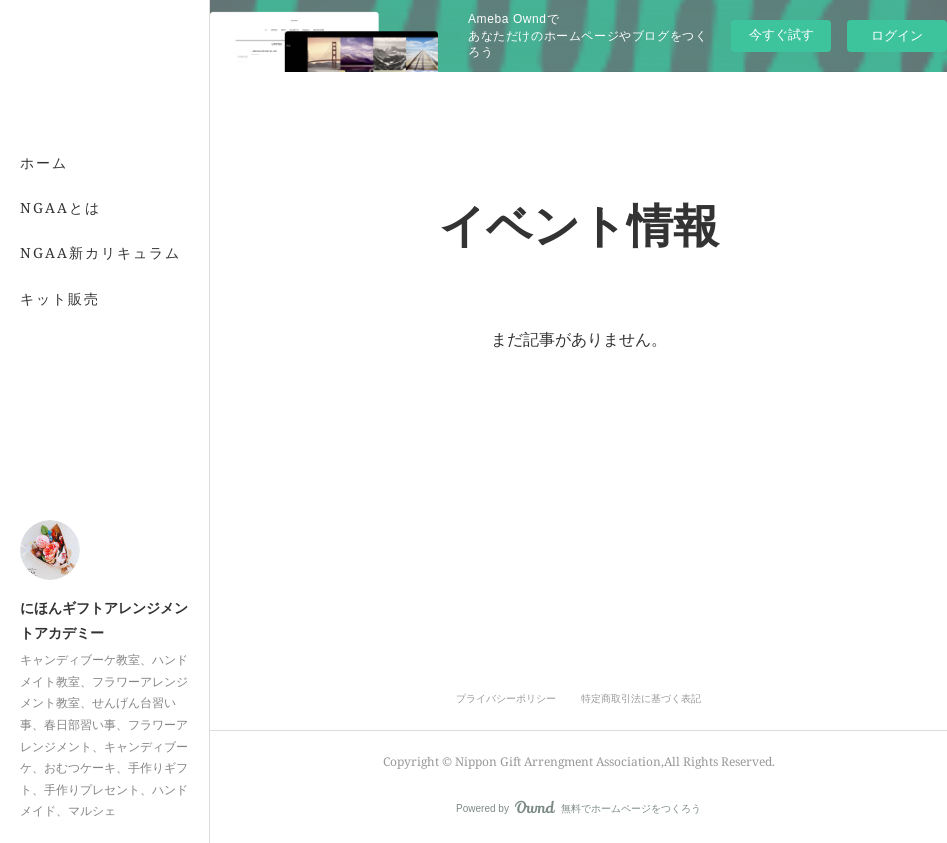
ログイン (897, 35)
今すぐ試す (781, 34)
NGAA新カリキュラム (100, 252)
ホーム (44, 162)
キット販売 (60, 298)
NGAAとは (60, 207)
